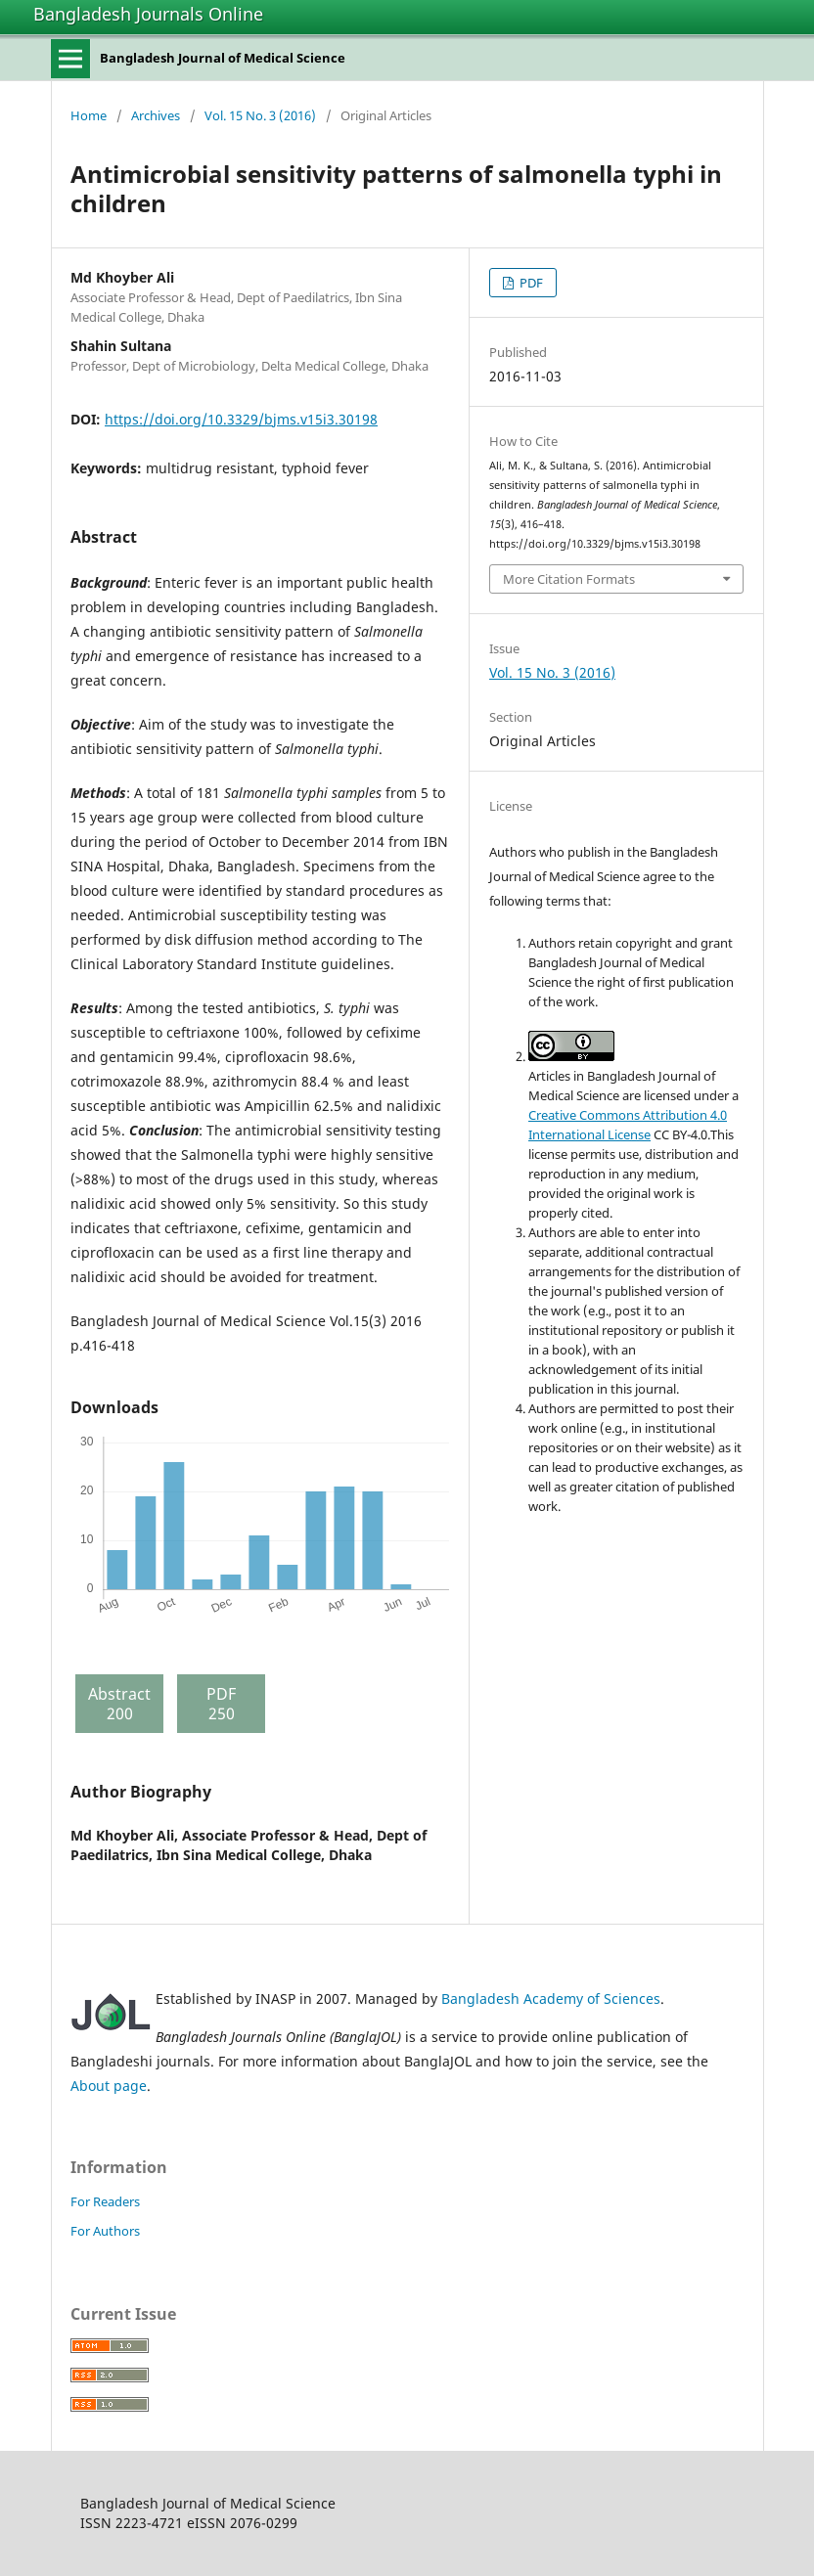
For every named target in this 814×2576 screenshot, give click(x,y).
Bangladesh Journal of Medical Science (222, 58)
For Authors (105, 2231)
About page (108, 2085)
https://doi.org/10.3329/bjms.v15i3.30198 (241, 419)
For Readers (105, 2201)
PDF (530, 282)
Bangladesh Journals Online (148, 13)
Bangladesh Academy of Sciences (550, 1998)
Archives (155, 115)
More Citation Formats (569, 579)
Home (88, 115)
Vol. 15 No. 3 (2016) (260, 115)
